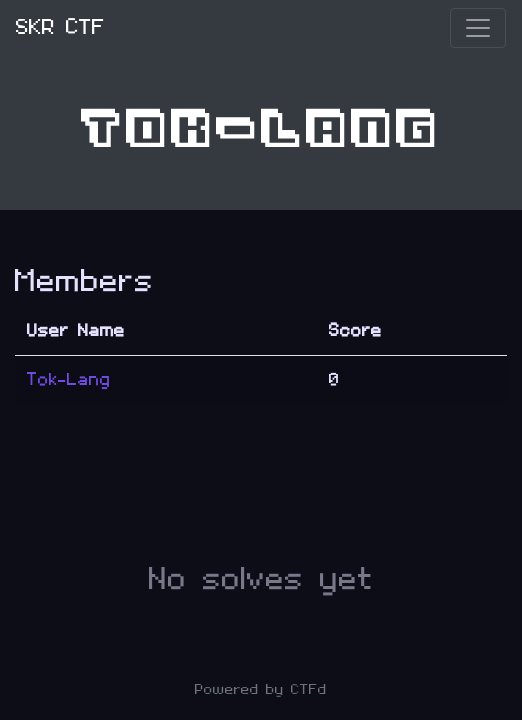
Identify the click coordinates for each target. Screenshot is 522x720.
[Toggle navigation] (478, 28)
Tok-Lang (69, 379)
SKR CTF (60, 27)
